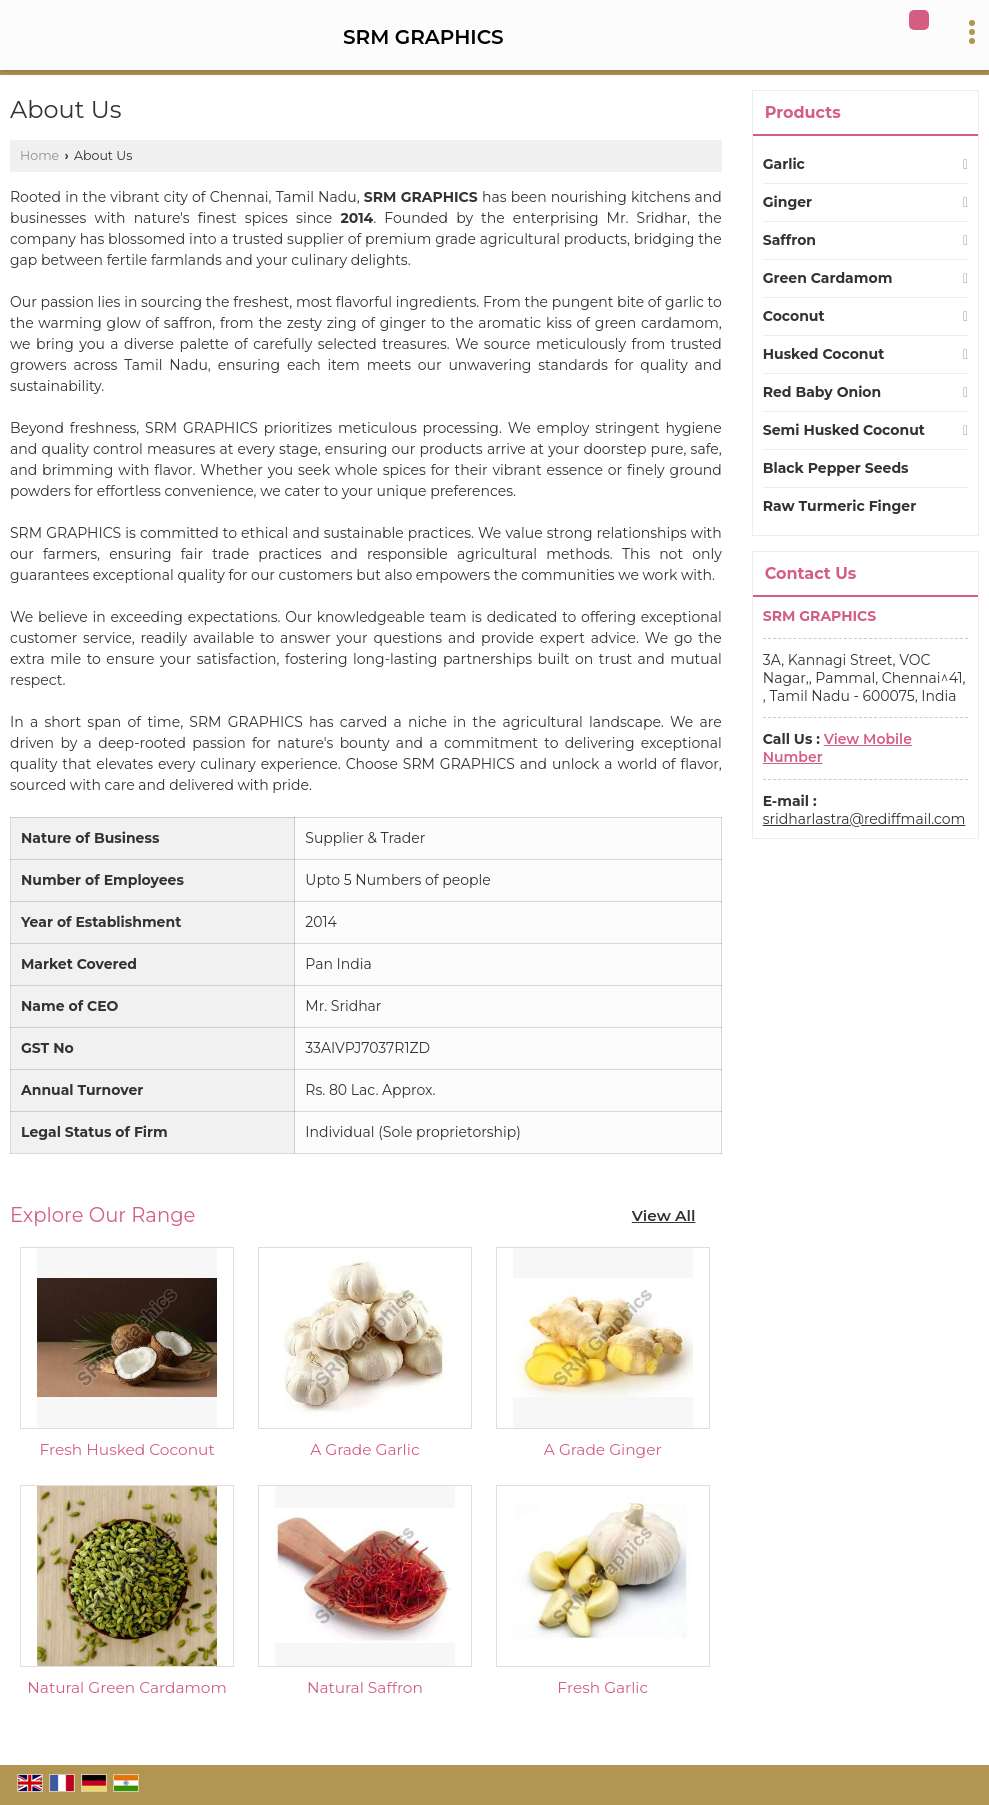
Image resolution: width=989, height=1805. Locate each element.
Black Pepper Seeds (836, 468)
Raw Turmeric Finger (839, 506)
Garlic (784, 164)
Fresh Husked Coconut (126, 1449)
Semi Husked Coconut (844, 430)
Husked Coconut (823, 354)
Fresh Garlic (602, 1687)
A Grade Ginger (603, 1449)
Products (803, 112)
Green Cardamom (828, 278)
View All (664, 1215)
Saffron (789, 240)
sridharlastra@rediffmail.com (864, 819)
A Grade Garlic (364, 1449)
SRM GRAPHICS (423, 37)
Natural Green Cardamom (127, 1687)
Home (39, 155)
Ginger (787, 202)
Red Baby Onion (822, 392)
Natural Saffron (365, 1687)
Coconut (794, 316)
